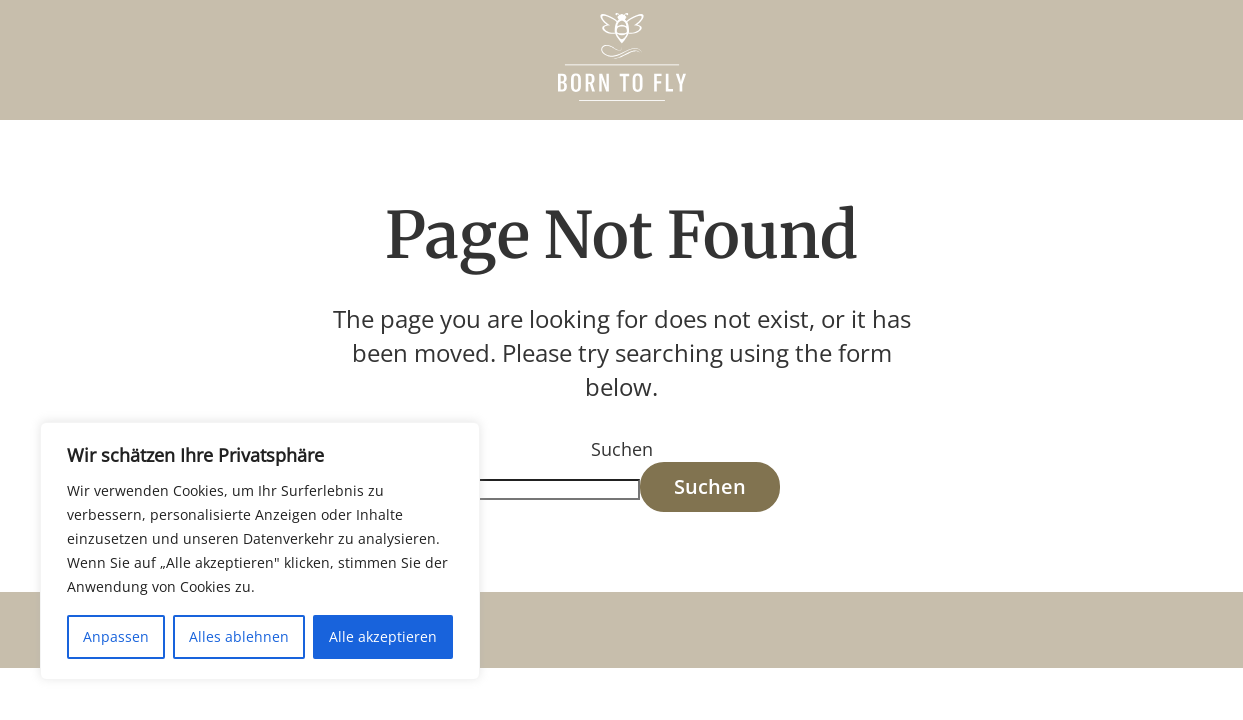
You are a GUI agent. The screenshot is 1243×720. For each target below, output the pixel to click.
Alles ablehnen (239, 636)
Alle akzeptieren (383, 636)
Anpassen (116, 636)
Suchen (622, 449)
